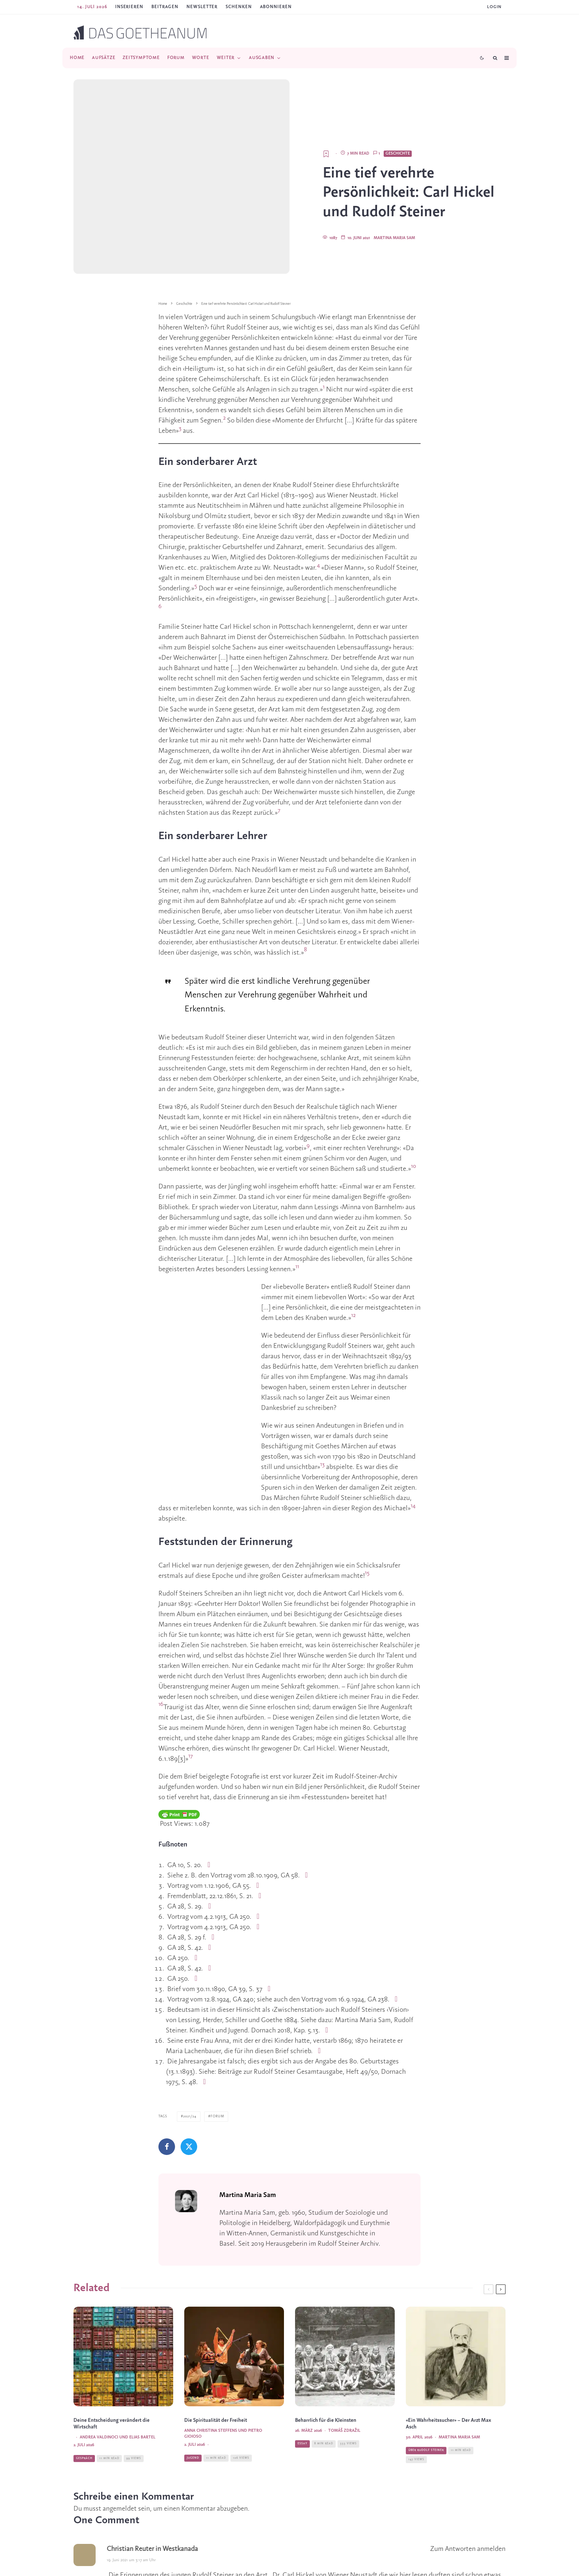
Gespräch (84, 2419)
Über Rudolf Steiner (426, 2411)
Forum (176, 57)
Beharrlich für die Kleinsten (325, 2381)
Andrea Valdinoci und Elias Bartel (117, 2398)
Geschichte (398, 99)
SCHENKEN (238, 6)
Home (77, 57)
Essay (302, 2404)
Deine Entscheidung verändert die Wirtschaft (111, 2385)
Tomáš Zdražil (344, 2391)
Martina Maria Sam (394, 184)
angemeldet (120, 2455)
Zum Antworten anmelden (468, 2495)
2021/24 (189, 2062)
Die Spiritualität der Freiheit (215, 2381)
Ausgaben (261, 57)
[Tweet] (189, 2092)
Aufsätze (103, 57)
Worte (200, 57)
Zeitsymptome (141, 57)
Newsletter (201, 6)
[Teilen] (166, 2092)
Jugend (193, 2419)
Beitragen (164, 6)
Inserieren (129, 6)
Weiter (226, 57)
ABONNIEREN (276, 6)
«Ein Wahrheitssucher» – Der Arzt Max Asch (448, 2385)
